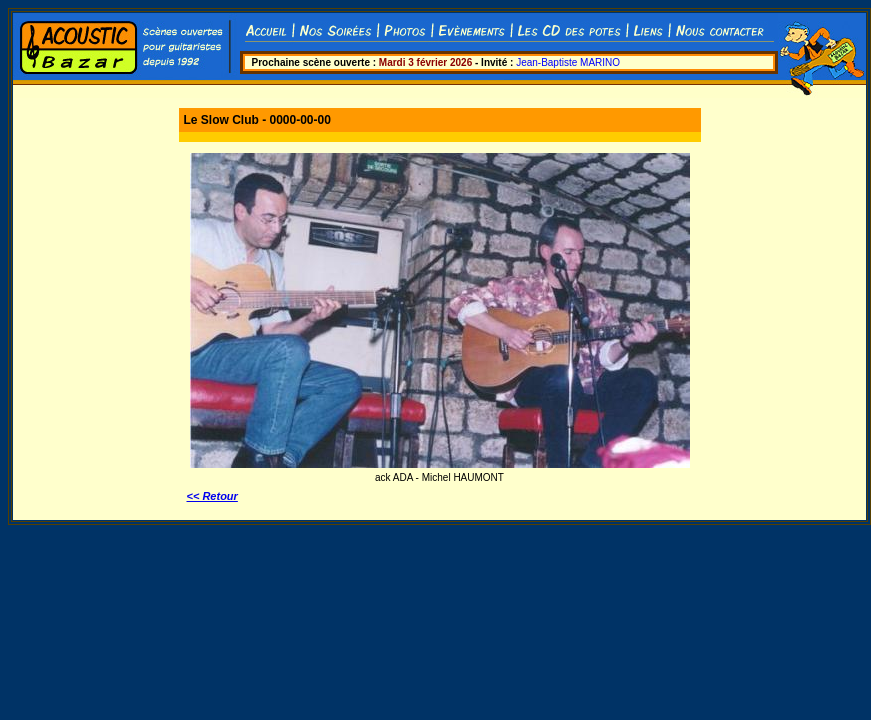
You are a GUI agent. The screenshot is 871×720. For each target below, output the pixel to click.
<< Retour (212, 496)
